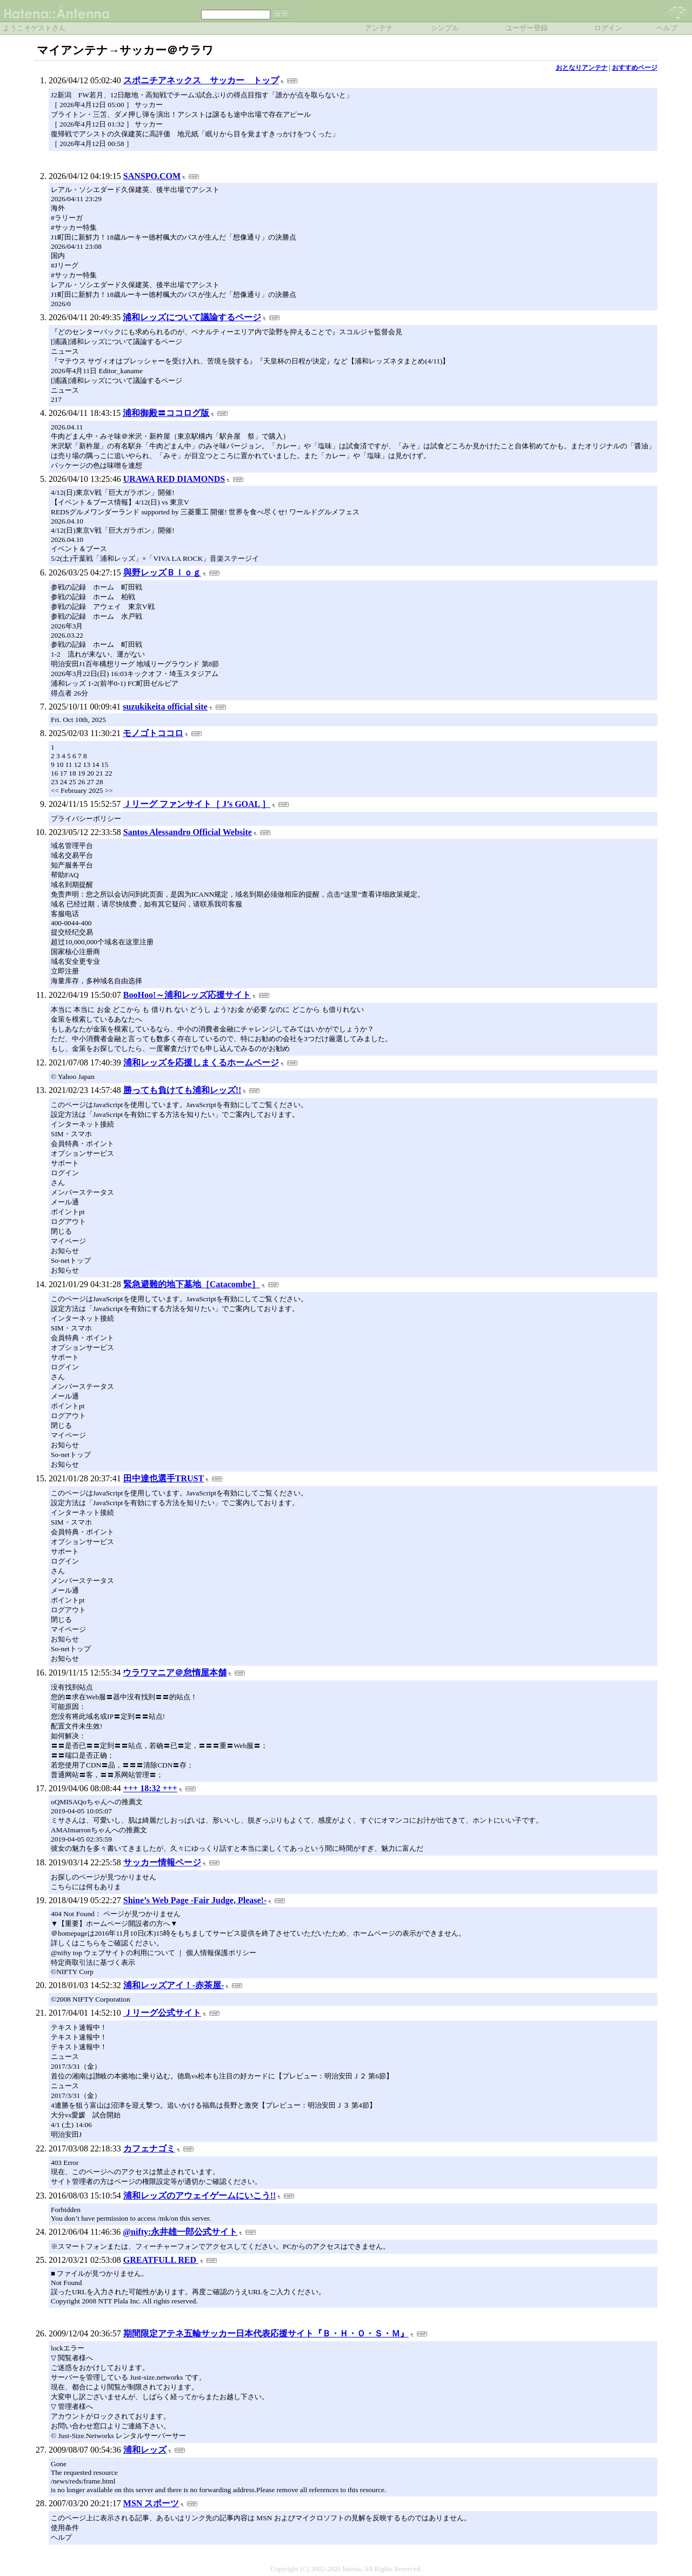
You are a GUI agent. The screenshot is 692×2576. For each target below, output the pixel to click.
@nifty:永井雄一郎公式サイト (180, 2231)
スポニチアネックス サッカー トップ (201, 80)
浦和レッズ (145, 2449)
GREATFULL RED (160, 2259)
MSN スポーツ (151, 2503)
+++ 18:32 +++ (150, 1788)
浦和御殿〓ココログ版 (166, 413)
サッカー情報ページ (162, 1862)
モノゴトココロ (153, 733)
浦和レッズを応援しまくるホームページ (201, 1062)
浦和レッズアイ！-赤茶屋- (173, 1985)
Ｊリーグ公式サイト (162, 2012)
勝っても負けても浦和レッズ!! (182, 1090)
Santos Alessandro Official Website (187, 832)
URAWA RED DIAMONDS (174, 479)
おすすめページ (634, 67)
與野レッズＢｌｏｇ (162, 572)
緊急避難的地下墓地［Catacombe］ (191, 1284)
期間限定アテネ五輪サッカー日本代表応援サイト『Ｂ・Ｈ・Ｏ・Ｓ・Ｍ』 (266, 2333)
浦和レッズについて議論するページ (192, 317)
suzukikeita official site (165, 706)
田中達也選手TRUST (163, 1478)
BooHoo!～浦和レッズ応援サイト (187, 994)
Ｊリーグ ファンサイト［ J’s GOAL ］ (196, 804)
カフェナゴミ (149, 2148)
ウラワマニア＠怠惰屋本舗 (175, 1672)
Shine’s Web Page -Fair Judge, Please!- (195, 1900)
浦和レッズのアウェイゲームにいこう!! (199, 2195)
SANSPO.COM (152, 176)
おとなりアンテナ (582, 67)
